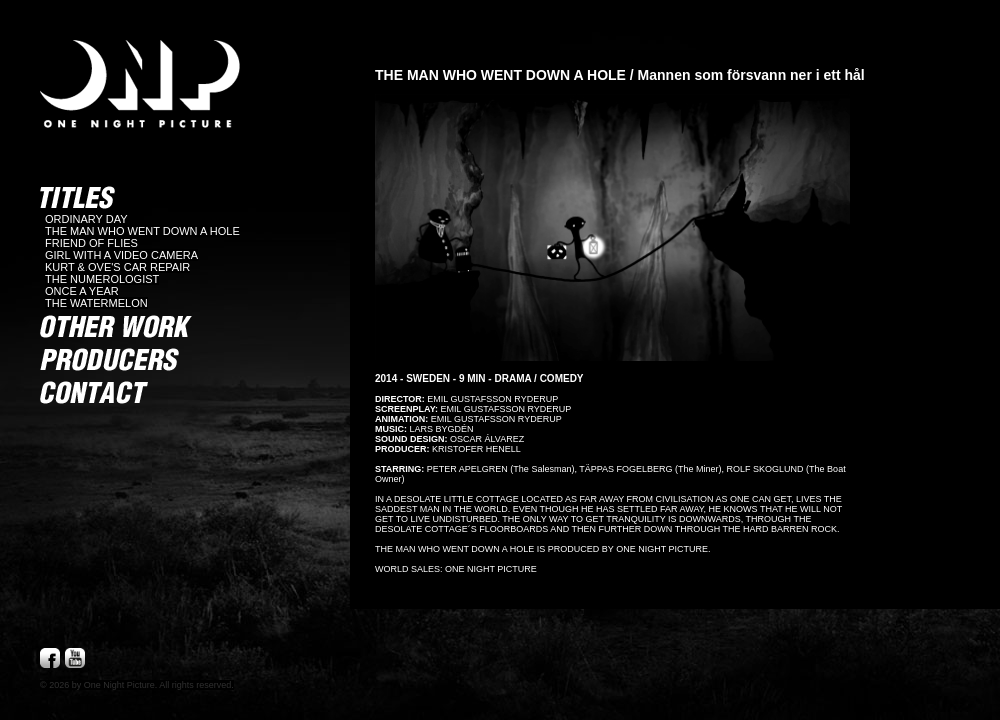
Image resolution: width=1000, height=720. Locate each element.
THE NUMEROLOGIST (102, 279)
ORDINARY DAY (86, 219)
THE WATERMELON (96, 303)
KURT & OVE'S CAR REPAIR (117, 267)
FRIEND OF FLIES (91, 243)
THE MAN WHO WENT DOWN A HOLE (142, 231)
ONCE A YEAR (82, 291)
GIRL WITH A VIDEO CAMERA (121, 255)
